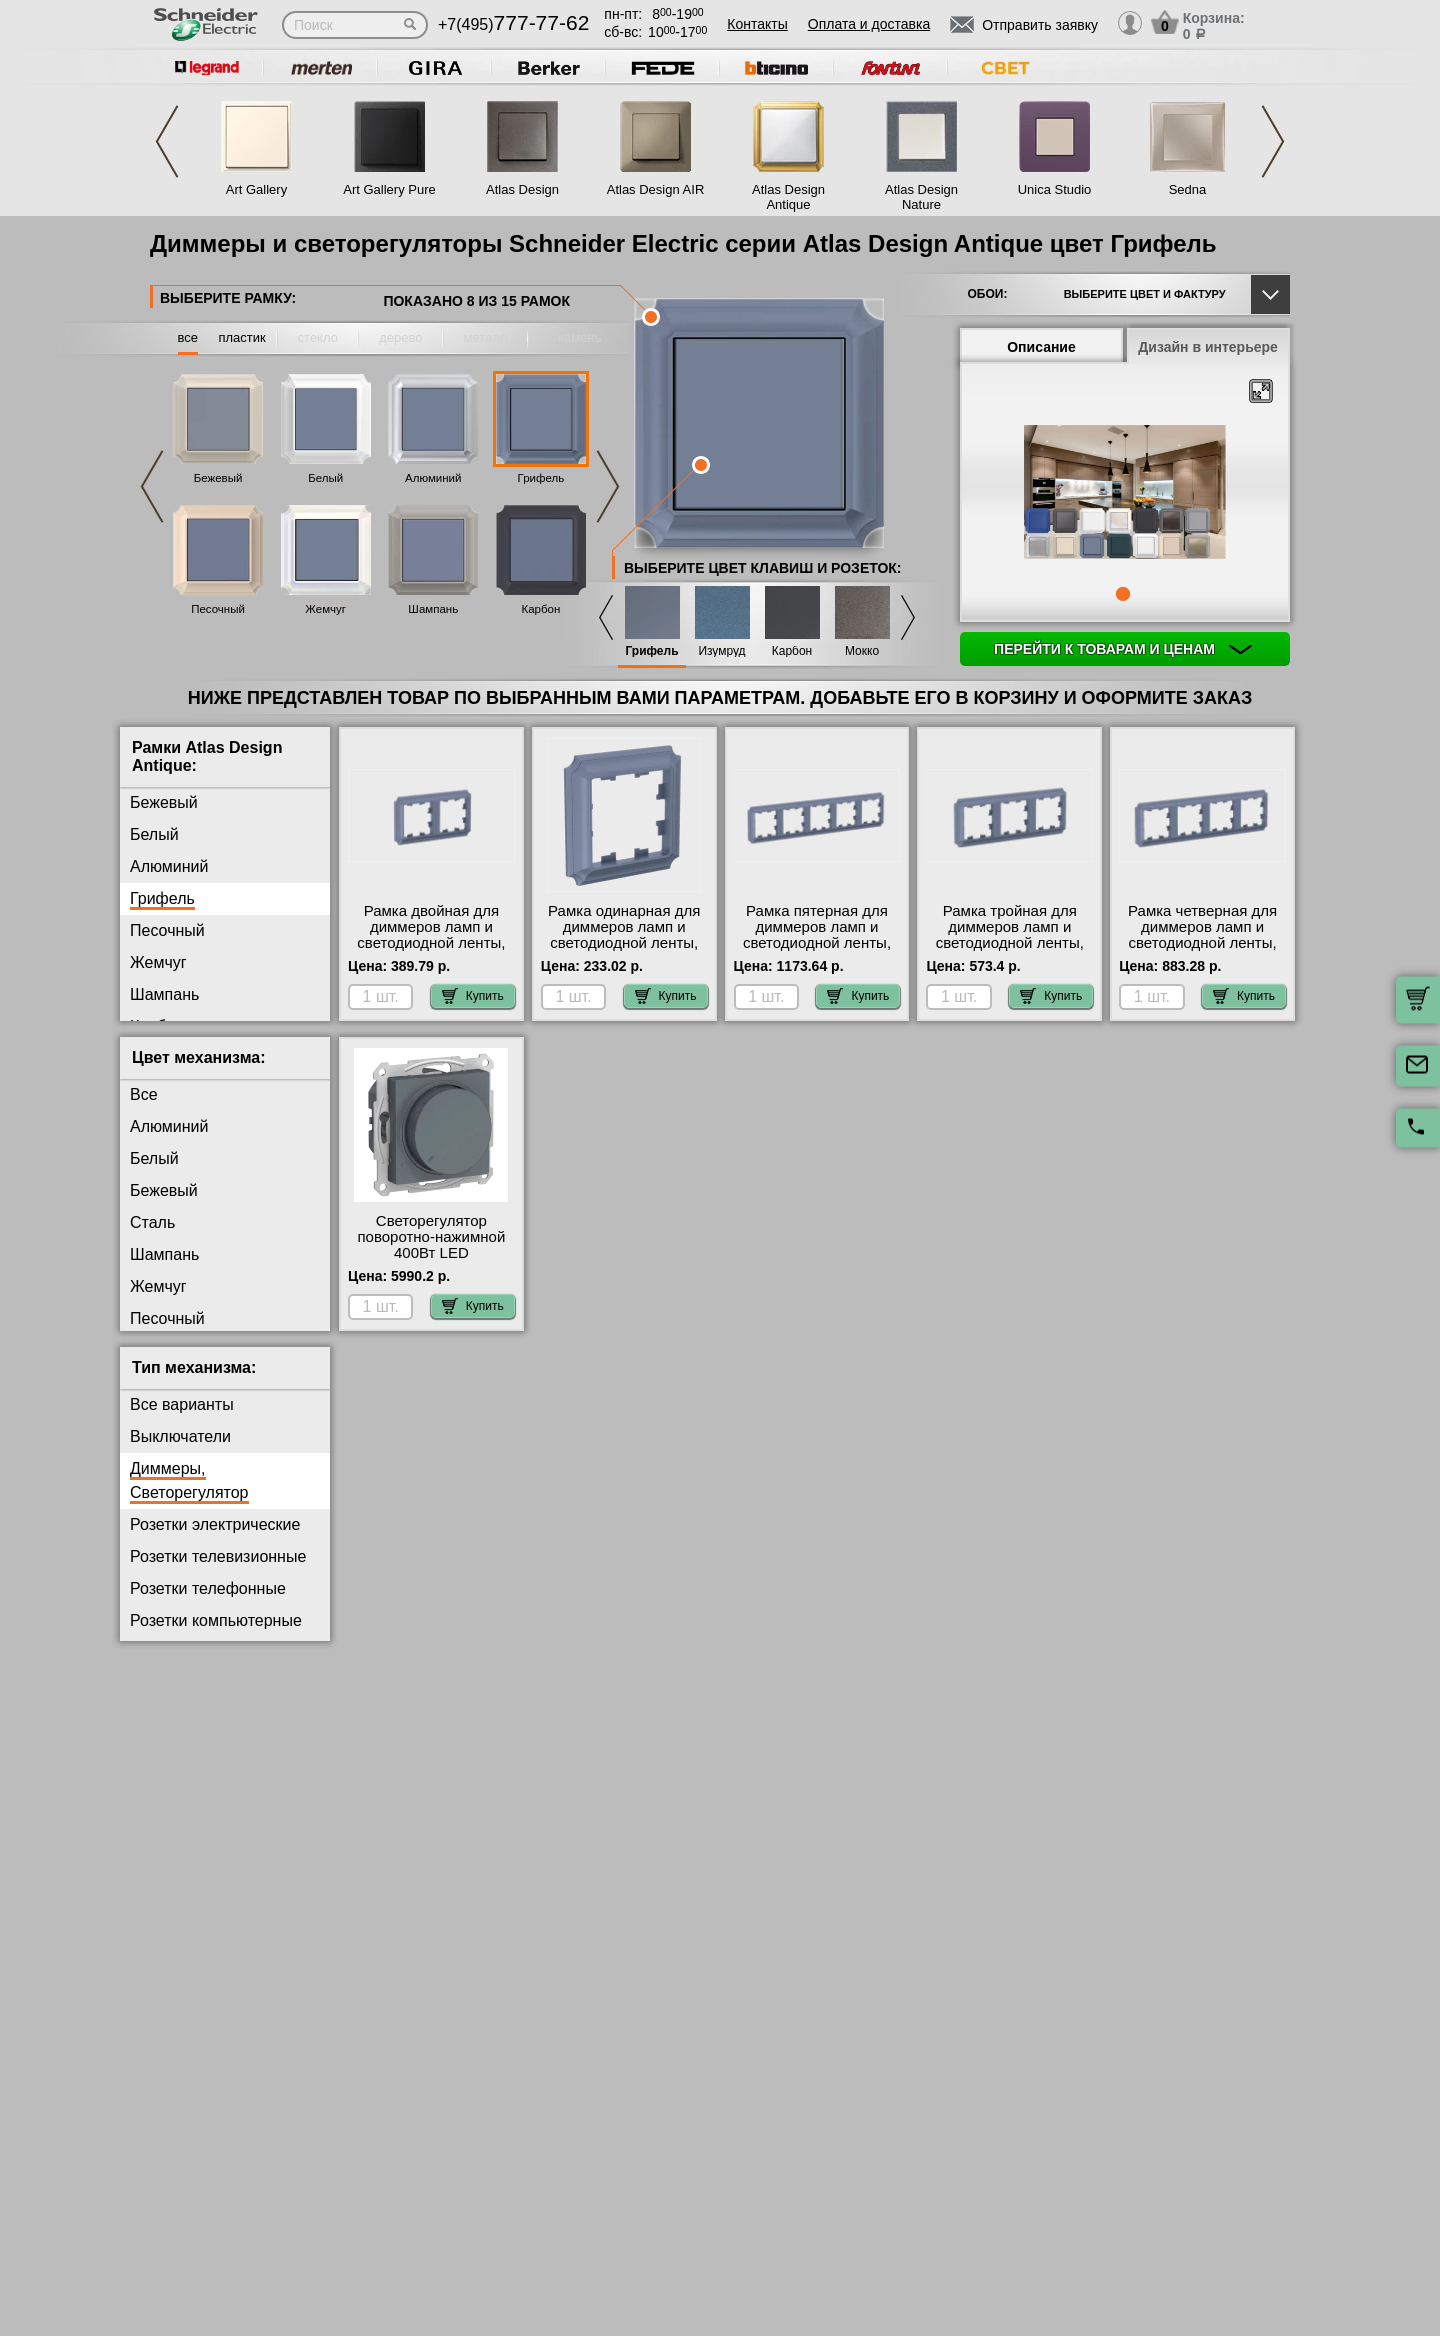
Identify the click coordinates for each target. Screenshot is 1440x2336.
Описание (1041, 347)
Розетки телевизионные (218, 1556)
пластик (241, 337)
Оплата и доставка (869, 24)
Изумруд (721, 651)
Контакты (757, 24)
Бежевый (218, 478)
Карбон (540, 609)
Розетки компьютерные (216, 1620)
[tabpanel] (1125, 494)
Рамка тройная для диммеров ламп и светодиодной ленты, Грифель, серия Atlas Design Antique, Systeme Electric (1010, 951)
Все (144, 1094)
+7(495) (513, 24)
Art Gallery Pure (389, 189)
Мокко (862, 651)
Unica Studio (1055, 189)
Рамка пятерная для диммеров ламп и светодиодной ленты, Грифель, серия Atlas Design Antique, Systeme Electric (817, 951)
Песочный (218, 609)
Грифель (541, 478)
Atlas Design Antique (788, 197)
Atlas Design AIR (656, 189)
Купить (473, 996)
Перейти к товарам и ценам (1123, 649)
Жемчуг (325, 609)
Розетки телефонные (208, 1588)
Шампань (433, 609)
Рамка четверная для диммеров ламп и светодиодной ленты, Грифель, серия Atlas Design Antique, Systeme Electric (1202, 951)
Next (1273, 141)
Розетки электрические (215, 1524)
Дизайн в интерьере (1208, 347)
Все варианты (182, 1404)
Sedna (1188, 189)
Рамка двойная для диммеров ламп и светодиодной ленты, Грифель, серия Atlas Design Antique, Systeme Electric (431, 951)
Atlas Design (522, 189)
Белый (325, 478)
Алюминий (433, 478)
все (188, 337)
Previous (167, 141)
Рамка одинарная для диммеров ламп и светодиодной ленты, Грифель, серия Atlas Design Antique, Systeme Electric (624, 951)
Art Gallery (256, 189)
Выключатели (180, 1436)
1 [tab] (1123, 594)
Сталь (152, 1222)
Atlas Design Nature (921, 197)
